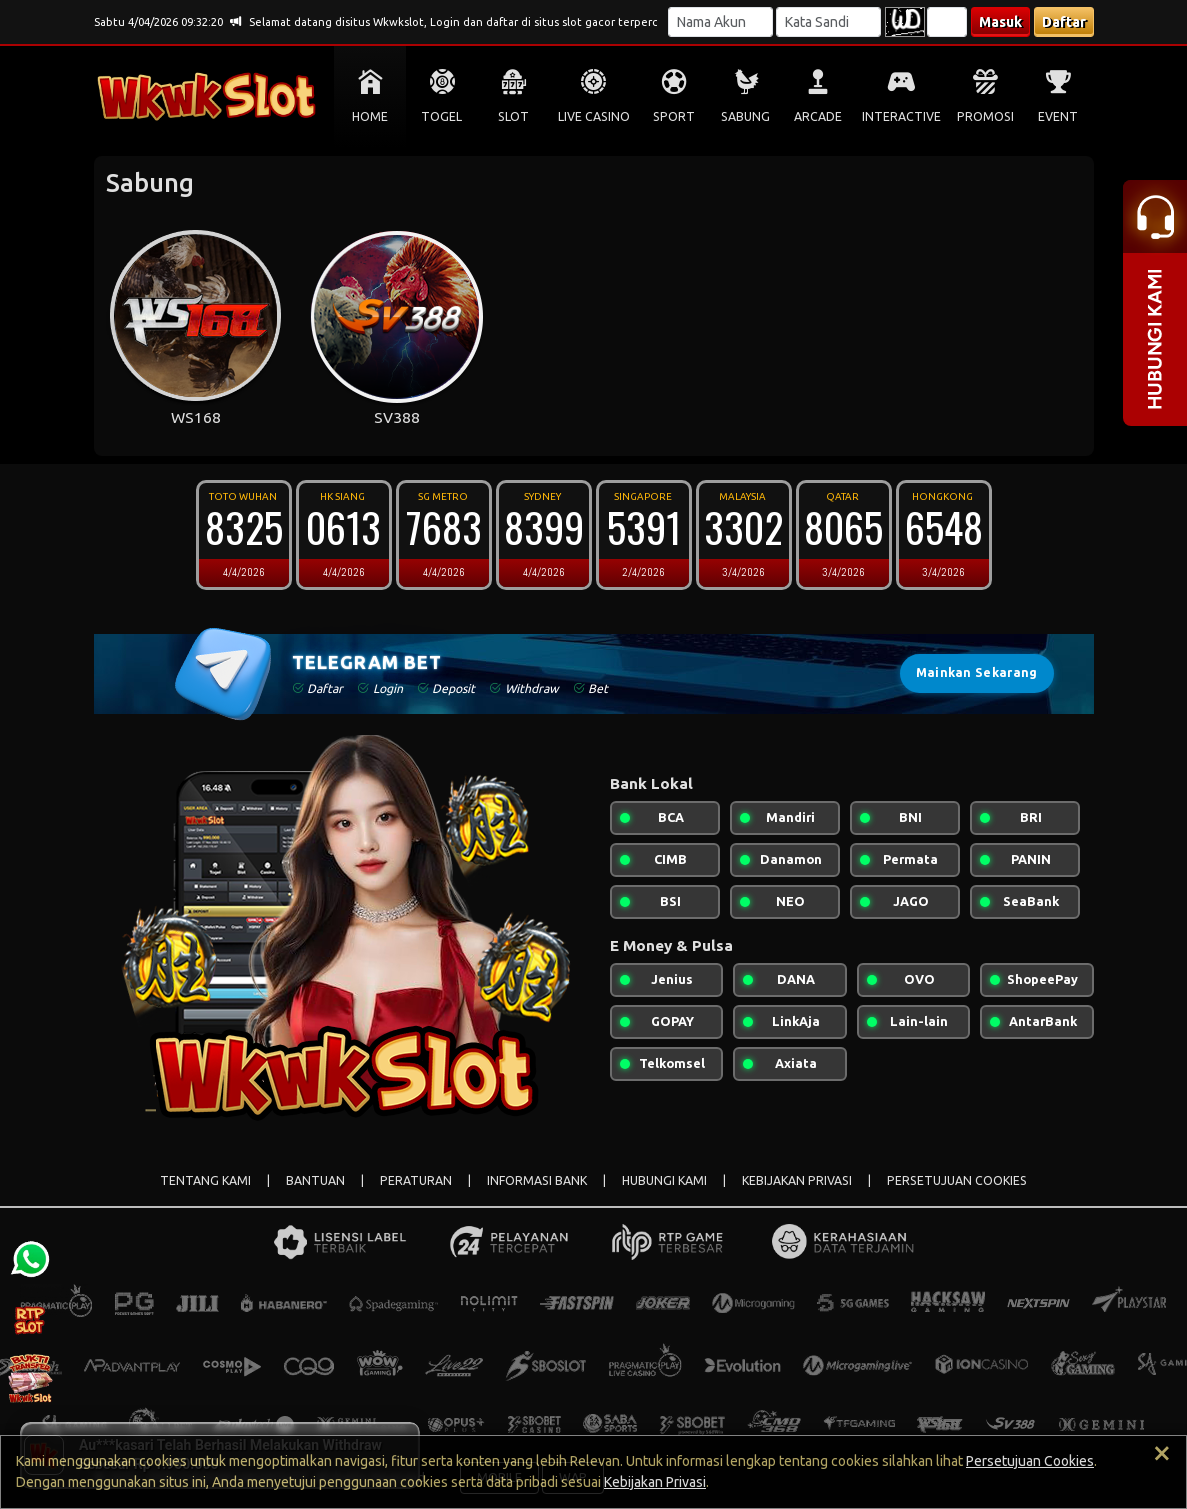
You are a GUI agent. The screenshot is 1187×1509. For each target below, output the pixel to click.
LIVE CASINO (594, 116)
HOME (370, 116)
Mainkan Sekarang (977, 672)
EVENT (1058, 116)
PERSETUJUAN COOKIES (957, 1180)
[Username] (720, 22)
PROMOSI (985, 116)
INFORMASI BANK (537, 1180)
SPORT (674, 116)
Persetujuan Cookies (1030, 1461)
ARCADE (818, 116)
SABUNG (745, 116)
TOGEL (441, 116)
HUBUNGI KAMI (664, 1180)
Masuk (1000, 22)
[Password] (828, 22)
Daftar (1064, 22)
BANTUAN (315, 1180)
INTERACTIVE (901, 116)
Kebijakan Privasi (655, 1482)
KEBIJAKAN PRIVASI (797, 1180)
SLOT (513, 116)
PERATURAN (416, 1180)
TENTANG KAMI (205, 1180)
